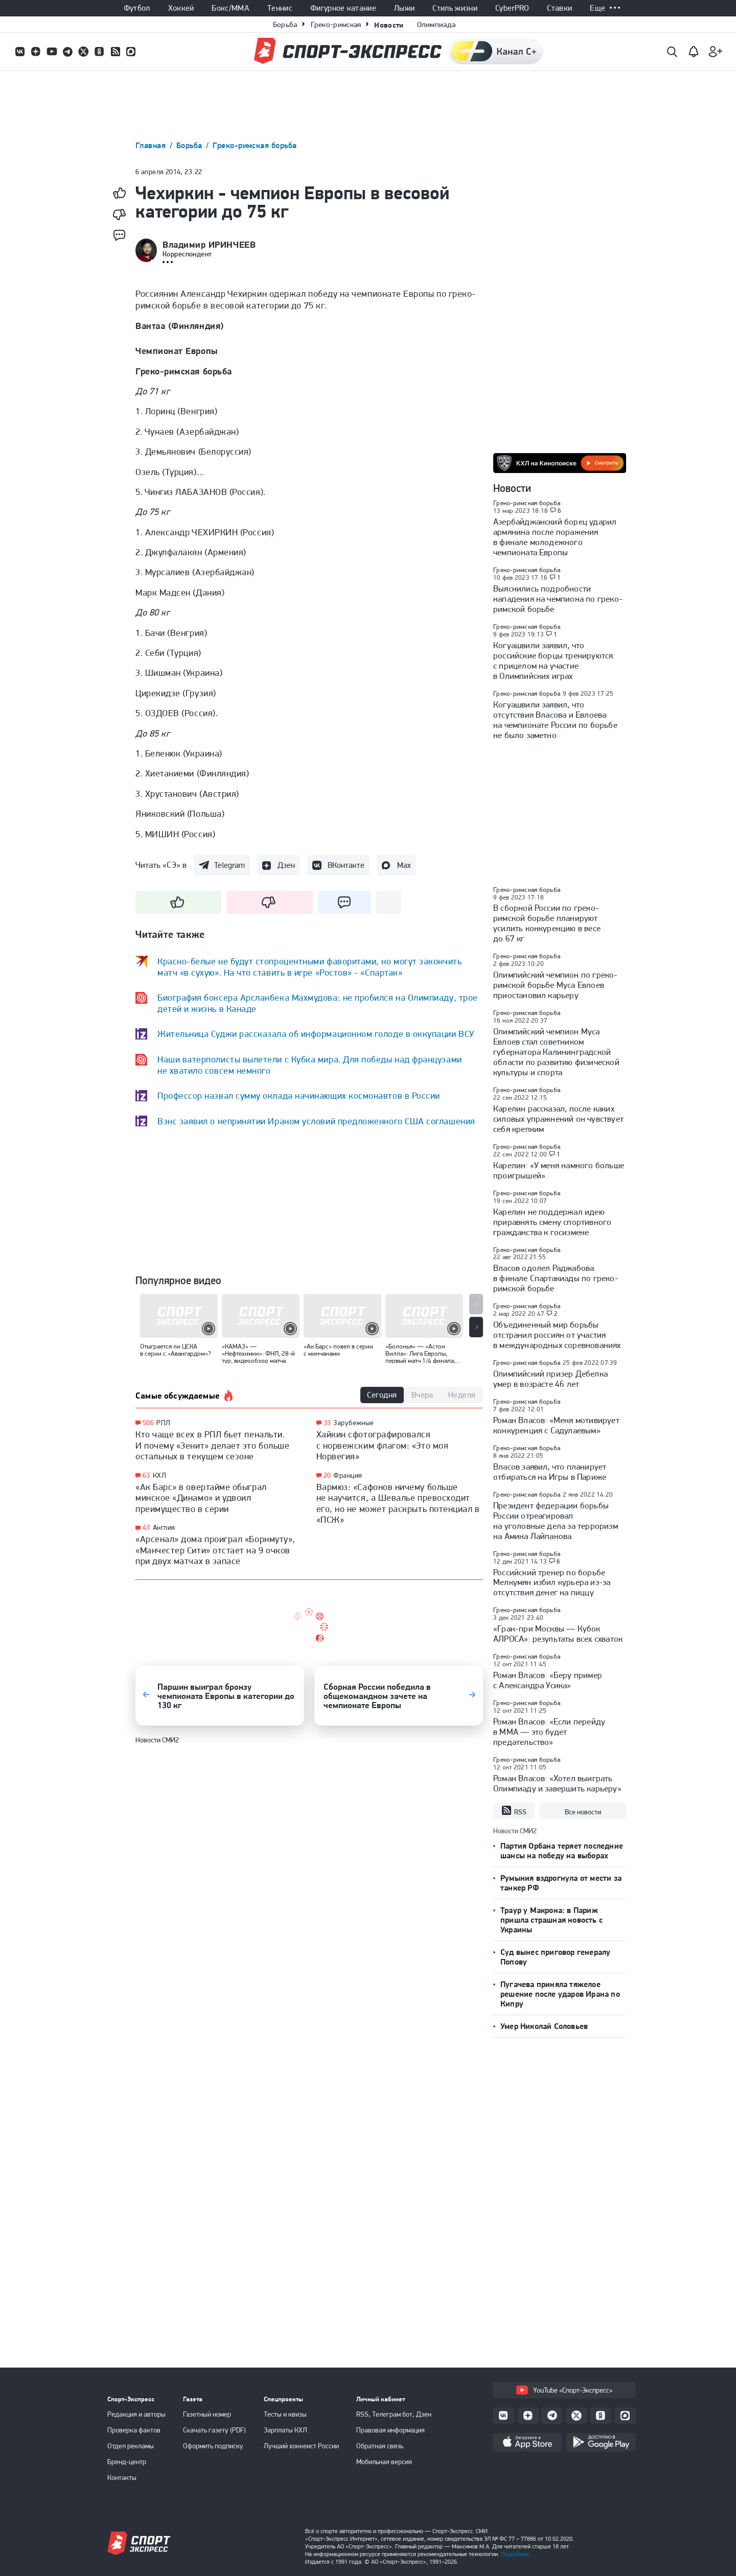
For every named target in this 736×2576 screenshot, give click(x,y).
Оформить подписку (213, 2446)
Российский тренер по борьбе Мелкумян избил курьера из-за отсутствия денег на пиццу (551, 1582)
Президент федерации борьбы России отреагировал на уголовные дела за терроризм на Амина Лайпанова (555, 1520)
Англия (164, 1527)
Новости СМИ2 (157, 1740)
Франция (347, 1475)
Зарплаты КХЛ (285, 2430)
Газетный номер (207, 2414)
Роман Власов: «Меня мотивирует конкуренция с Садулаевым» (556, 1425)
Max (404, 865)
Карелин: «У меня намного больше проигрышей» (558, 1170)
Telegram (229, 865)
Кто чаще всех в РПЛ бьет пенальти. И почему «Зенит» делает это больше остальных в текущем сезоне (212, 1445)
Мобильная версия (384, 2461)
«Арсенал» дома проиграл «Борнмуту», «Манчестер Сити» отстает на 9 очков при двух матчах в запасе (215, 1549)
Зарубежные (353, 1423)
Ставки (559, 8)
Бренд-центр (126, 2461)
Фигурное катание (343, 8)
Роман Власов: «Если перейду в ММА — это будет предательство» (549, 1731)
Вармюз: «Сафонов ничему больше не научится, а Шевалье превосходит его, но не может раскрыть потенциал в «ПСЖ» (398, 1503)
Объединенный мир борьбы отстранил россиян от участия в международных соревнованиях (557, 1334)
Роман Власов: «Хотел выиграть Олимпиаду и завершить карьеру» (557, 1783)
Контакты (121, 2477)
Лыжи (404, 8)
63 (146, 1475)
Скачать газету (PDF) (214, 2430)
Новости (388, 25)
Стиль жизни (454, 8)
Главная (151, 145)
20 (327, 1475)
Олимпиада (436, 24)
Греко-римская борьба (255, 145)
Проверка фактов (133, 2430)
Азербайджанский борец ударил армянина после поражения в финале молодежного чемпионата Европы (554, 536)
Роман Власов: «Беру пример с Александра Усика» (547, 1680)
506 (148, 1423)
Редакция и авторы (136, 2414)
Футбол (137, 8)
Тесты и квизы (285, 2414)
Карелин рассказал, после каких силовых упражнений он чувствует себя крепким (558, 1118)
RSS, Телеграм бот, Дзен (393, 2414)
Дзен (286, 865)
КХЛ (159, 1475)
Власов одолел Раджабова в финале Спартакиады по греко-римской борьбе (555, 1278)
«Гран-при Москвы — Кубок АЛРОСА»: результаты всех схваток (558, 1633)
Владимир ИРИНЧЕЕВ (209, 244)
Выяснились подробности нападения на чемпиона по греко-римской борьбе (558, 598)
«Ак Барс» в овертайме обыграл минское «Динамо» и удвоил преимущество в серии (201, 1497)
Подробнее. (516, 2554)
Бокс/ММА (230, 8)
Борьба (285, 24)
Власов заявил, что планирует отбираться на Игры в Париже (549, 1471)
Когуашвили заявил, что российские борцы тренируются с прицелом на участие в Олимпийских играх (553, 660)
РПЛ (163, 1423)
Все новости (583, 1812)
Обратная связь (379, 2446)
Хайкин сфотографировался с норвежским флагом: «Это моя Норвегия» (382, 1445)
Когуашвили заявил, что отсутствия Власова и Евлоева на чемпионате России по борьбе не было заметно (555, 719)
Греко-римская (336, 24)
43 (146, 1527)
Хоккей (181, 8)
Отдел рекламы (130, 2446)
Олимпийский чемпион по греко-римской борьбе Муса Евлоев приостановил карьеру (555, 985)
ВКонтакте (346, 865)
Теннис (279, 8)
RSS (513, 1811)
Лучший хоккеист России (301, 2446)
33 (327, 1423)
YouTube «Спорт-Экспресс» (564, 2390)
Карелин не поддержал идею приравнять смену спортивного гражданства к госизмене (552, 1222)
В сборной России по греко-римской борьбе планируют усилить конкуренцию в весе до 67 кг (547, 923)
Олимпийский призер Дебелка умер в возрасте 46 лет (550, 1378)
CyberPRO (512, 8)
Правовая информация (390, 2430)
